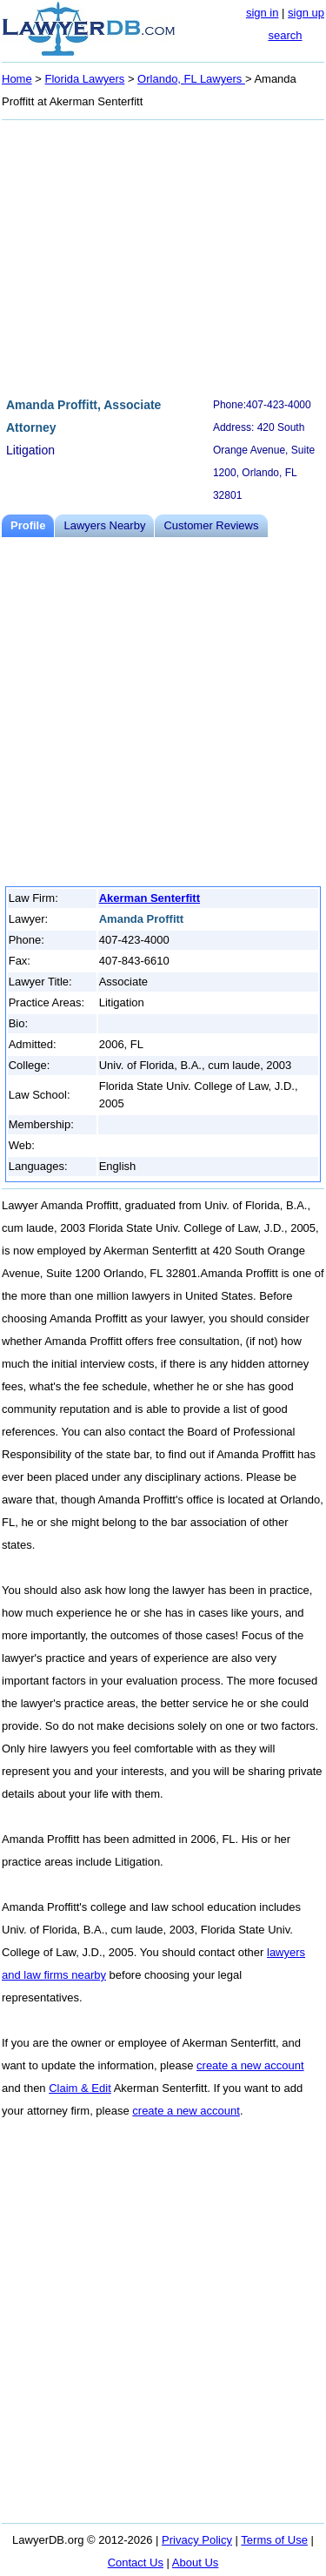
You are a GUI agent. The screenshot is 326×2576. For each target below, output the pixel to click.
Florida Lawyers (85, 78)
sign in (262, 12)
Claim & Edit (80, 2088)
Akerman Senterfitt (149, 898)
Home (17, 78)
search (285, 35)
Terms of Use (274, 2539)
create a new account (250, 2065)
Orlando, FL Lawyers (191, 78)
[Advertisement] (163, 256)
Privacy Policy (197, 2539)
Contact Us (135, 2562)
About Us (195, 2562)
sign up (306, 12)
